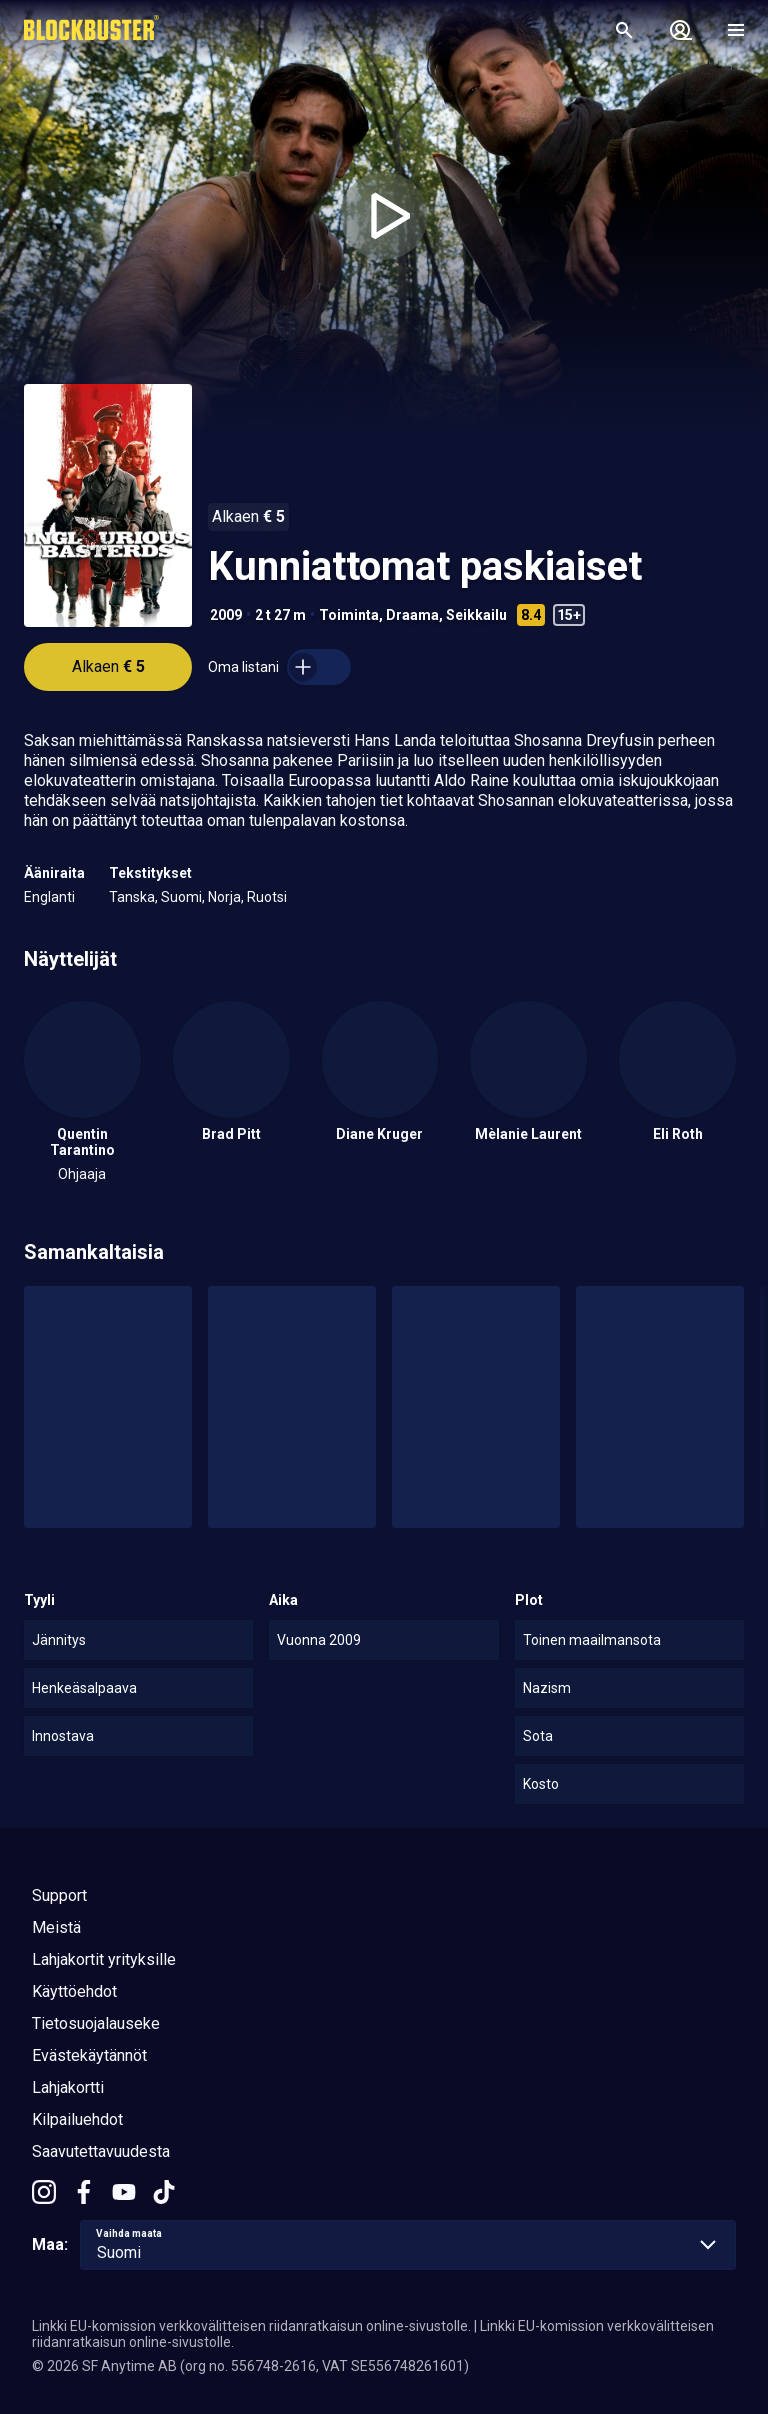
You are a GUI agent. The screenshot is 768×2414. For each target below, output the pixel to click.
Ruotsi (267, 897)
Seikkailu (476, 615)
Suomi (181, 897)
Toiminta (349, 615)
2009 (226, 615)
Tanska (132, 897)
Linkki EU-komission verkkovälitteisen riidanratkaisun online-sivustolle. (251, 2326)
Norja (224, 897)
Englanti (49, 897)
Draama (412, 615)
